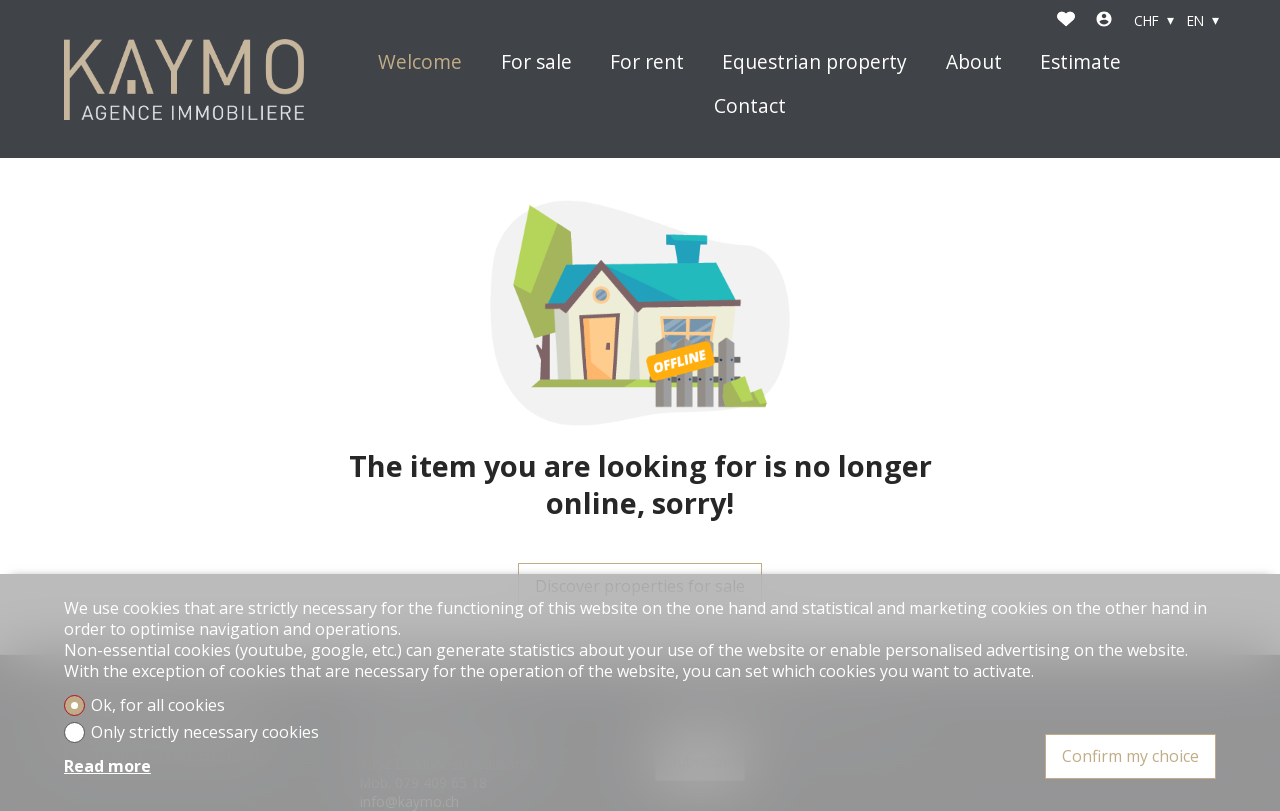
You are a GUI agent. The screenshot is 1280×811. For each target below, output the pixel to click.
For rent (647, 62)
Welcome (420, 62)
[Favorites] (1066, 21)
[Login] (1104, 21)
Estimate (1080, 62)
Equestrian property (814, 62)
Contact (750, 106)
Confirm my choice (1130, 756)
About (974, 62)
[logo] (184, 79)
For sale (536, 62)
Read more (107, 766)
